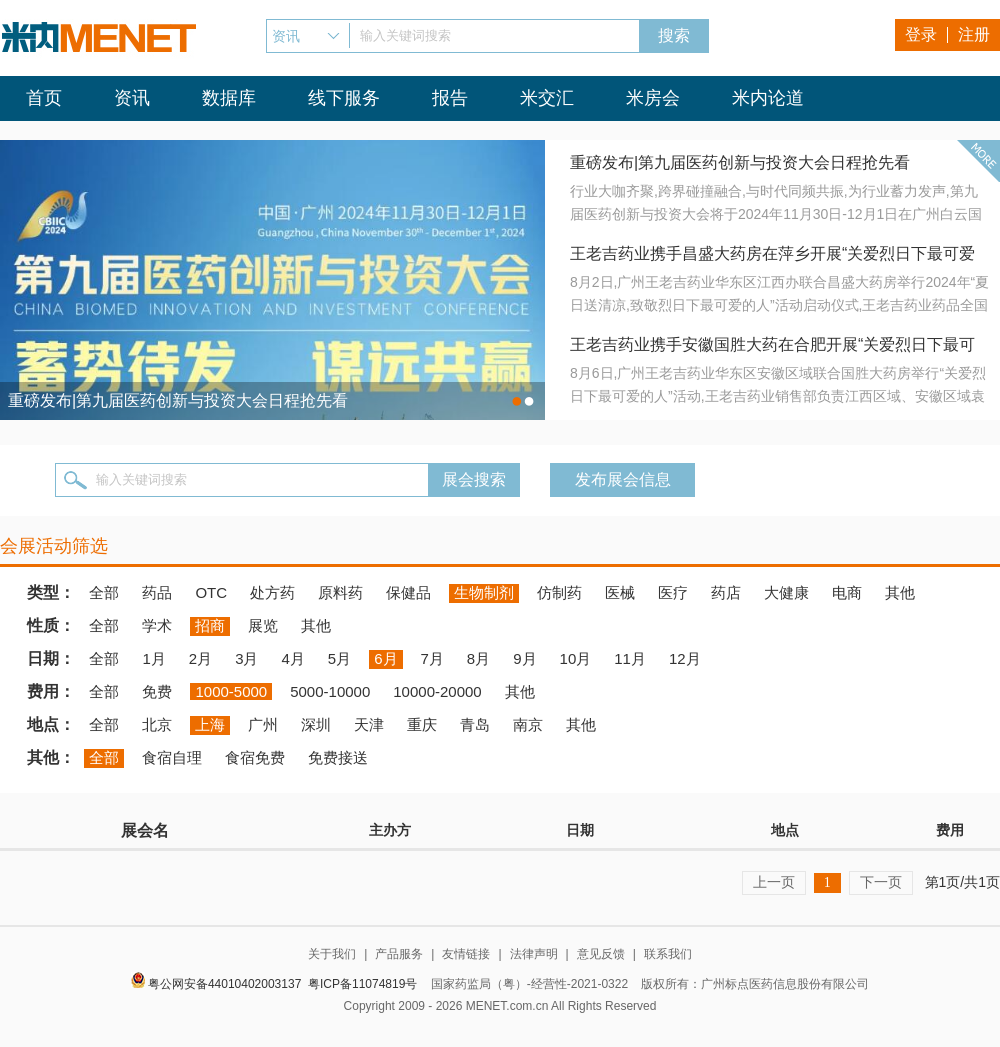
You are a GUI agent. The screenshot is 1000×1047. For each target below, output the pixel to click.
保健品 (408, 592)
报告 (450, 98)
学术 (157, 625)
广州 (263, 724)
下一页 (881, 882)
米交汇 (547, 98)
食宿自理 (172, 757)
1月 (153, 658)
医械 (620, 592)
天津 (369, 724)
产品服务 (399, 954)
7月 (432, 658)
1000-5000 (231, 691)
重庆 (422, 724)
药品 (157, 592)
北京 (157, 724)
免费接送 (338, 757)
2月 (200, 658)
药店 (726, 592)
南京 (528, 724)
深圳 (316, 724)
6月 (385, 658)
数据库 (229, 98)
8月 (478, 658)
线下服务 (344, 98)
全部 (104, 592)
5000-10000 (330, 691)
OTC (211, 592)
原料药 (340, 592)
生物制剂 (484, 592)
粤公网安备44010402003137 (224, 984)
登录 (921, 34)
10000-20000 (437, 691)
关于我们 (332, 954)
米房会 (653, 98)
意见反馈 (601, 954)
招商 (210, 625)
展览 (263, 625)
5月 (339, 658)
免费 (157, 691)
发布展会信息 (623, 479)
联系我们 (668, 954)
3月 (246, 658)
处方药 (272, 592)
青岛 (475, 724)
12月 (685, 658)
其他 (900, 592)
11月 (630, 658)
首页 (44, 98)
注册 (974, 34)
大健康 (786, 592)
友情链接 (466, 954)
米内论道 (768, 98)
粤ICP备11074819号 (362, 984)
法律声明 (534, 954)
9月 (524, 658)
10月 (576, 658)
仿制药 (559, 592)
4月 (292, 658)
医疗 (673, 592)
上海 (210, 724)
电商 (847, 592)
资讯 (132, 98)
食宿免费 (255, 757)
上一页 (774, 882)
